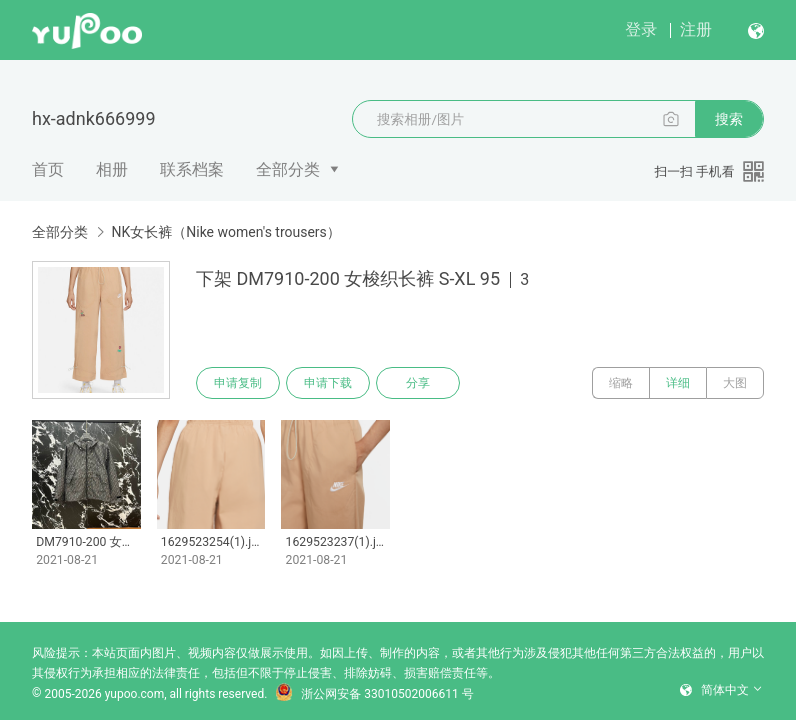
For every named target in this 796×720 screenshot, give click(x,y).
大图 (735, 383)
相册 (112, 169)
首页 (48, 169)
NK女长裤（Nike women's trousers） (225, 232)
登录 (641, 29)
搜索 (729, 119)
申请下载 (328, 383)
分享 (418, 383)
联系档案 (192, 169)
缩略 (621, 383)
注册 (696, 29)
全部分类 (288, 169)
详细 (678, 383)
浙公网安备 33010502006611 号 (374, 694)
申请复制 (238, 383)
